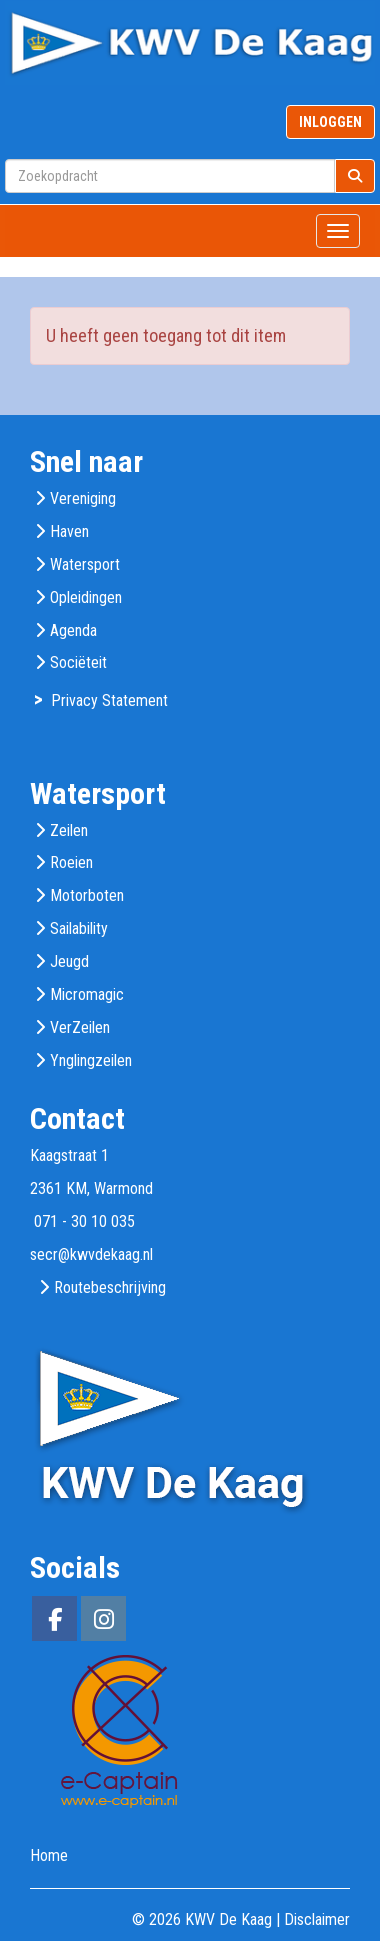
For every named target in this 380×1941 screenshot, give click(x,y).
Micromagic (87, 994)
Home (49, 1855)
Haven (69, 531)
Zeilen (69, 830)
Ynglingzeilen (91, 1060)
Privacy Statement (109, 700)
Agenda (73, 630)
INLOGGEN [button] (330, 122)
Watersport (85, 564)
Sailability (79, 928)
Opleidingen (86, 597)
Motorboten (87, 895)
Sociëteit (78, 662)
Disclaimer (317, 1919)
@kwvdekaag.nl (91, 1254)
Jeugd (69, 961)
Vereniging (83, 498)
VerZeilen (80, 1027)
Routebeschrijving (110, 1287)
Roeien (71, 862)
